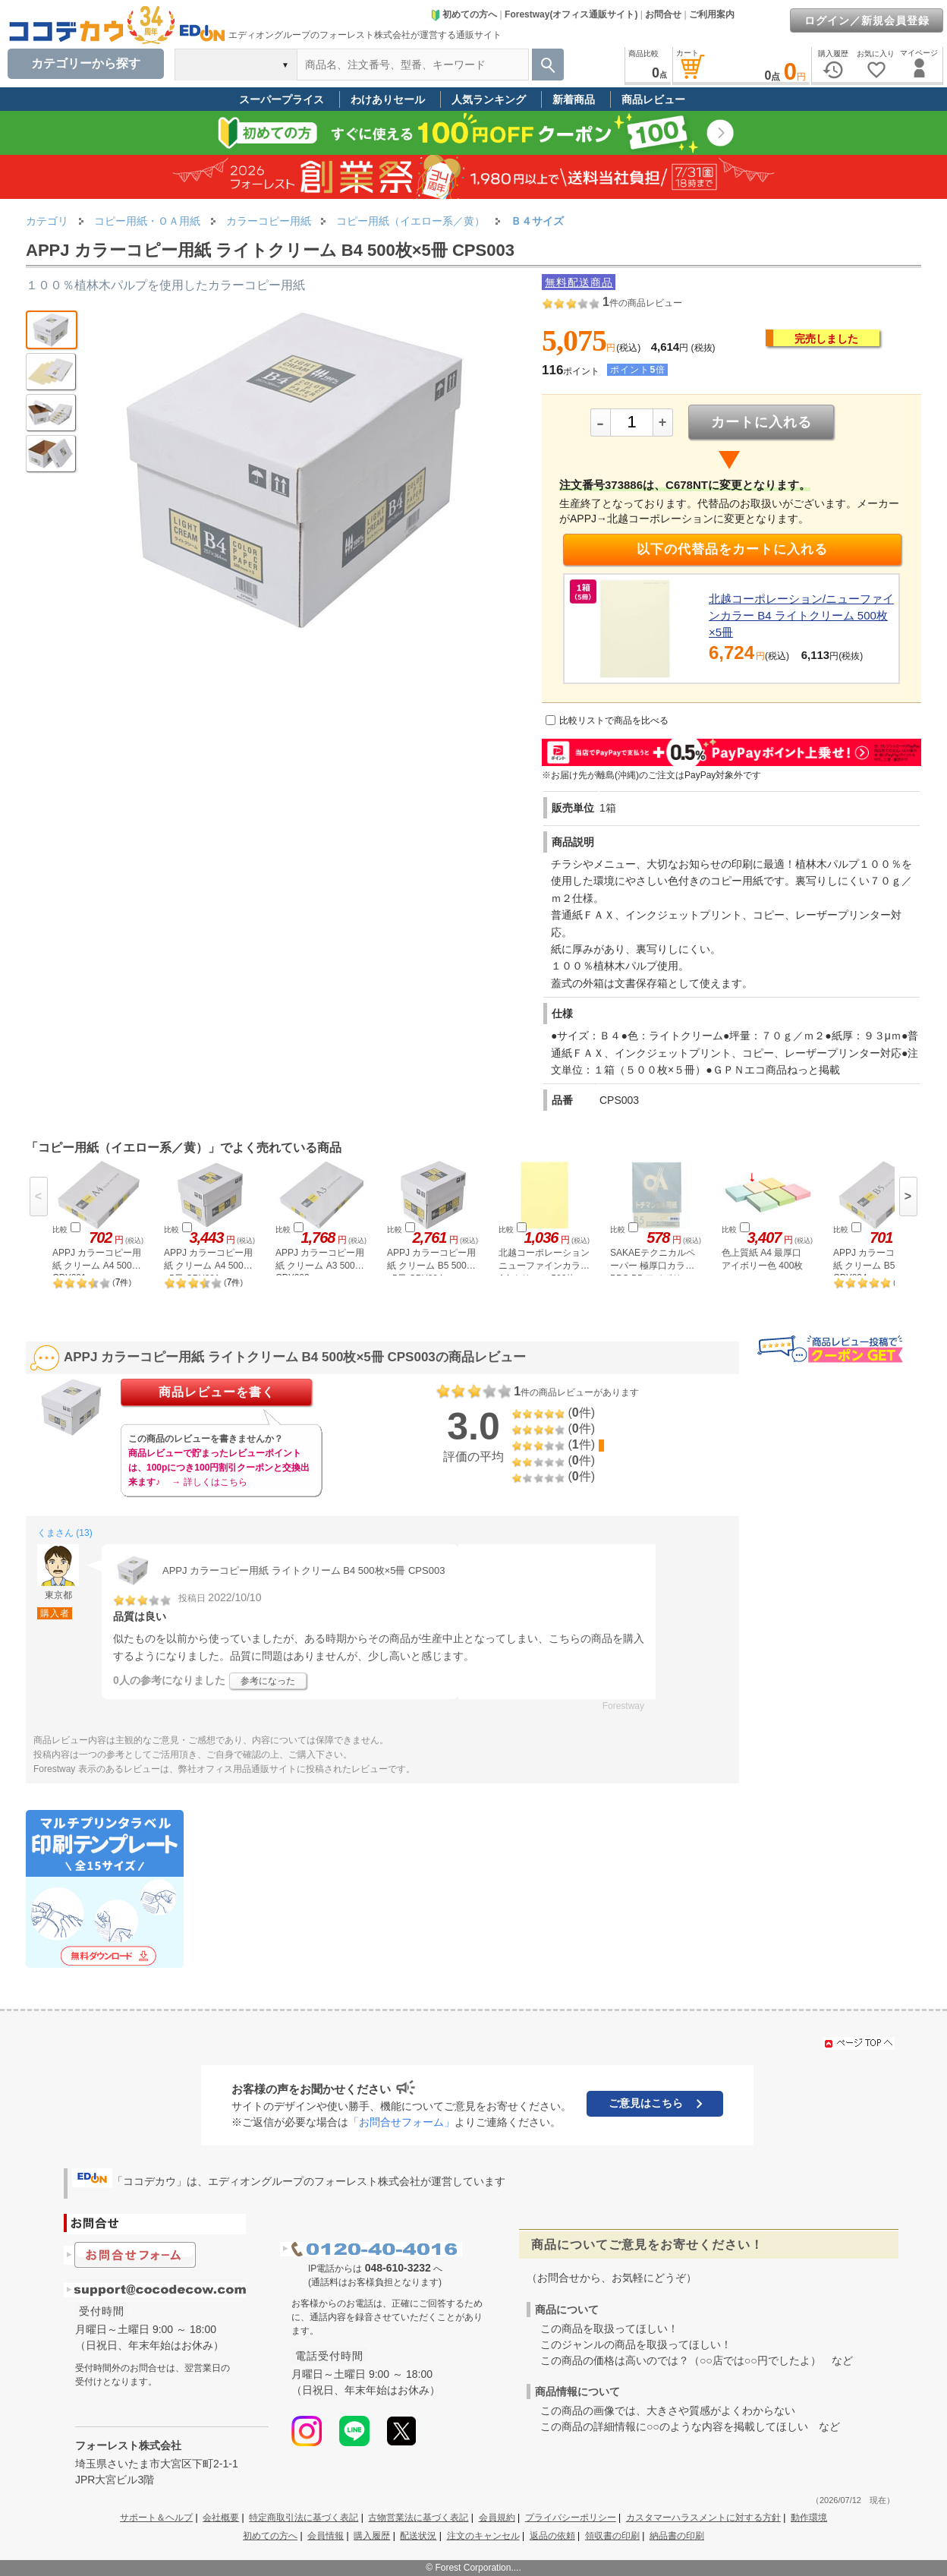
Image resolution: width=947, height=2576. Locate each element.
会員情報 (325, 2535)
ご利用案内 (712, 14)
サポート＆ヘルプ (156, 2517)
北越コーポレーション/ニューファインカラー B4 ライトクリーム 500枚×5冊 (801, 615)
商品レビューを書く (217, 1392)
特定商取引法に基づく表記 (303, 2517)
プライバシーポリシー (570, 2517)
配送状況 (418, 2535)
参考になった (268, 1681)
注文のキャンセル (483, 2535)
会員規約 (497, 2517)
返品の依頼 (552, 2535)
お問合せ (663, 14)
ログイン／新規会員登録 (867, 20)
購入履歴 (372, 2535)
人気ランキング (488, 99)
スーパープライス (281, 99)
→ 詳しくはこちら (209, 1482)
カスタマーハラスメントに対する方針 (703, 2517)
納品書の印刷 (677, 2535)
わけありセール (388, 99)
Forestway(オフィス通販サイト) (571, 14)
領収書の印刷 (612, 2535)
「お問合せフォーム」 (401, 2122)
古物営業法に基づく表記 (418, 2517)
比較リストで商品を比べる (614, 720)
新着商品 (573, 99)
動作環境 (809, 2517)
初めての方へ (463, 14)
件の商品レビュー (642, 303)
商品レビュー (653, 99)
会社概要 (221, 2517)
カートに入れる (761, 422)
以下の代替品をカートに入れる (732, 549)
